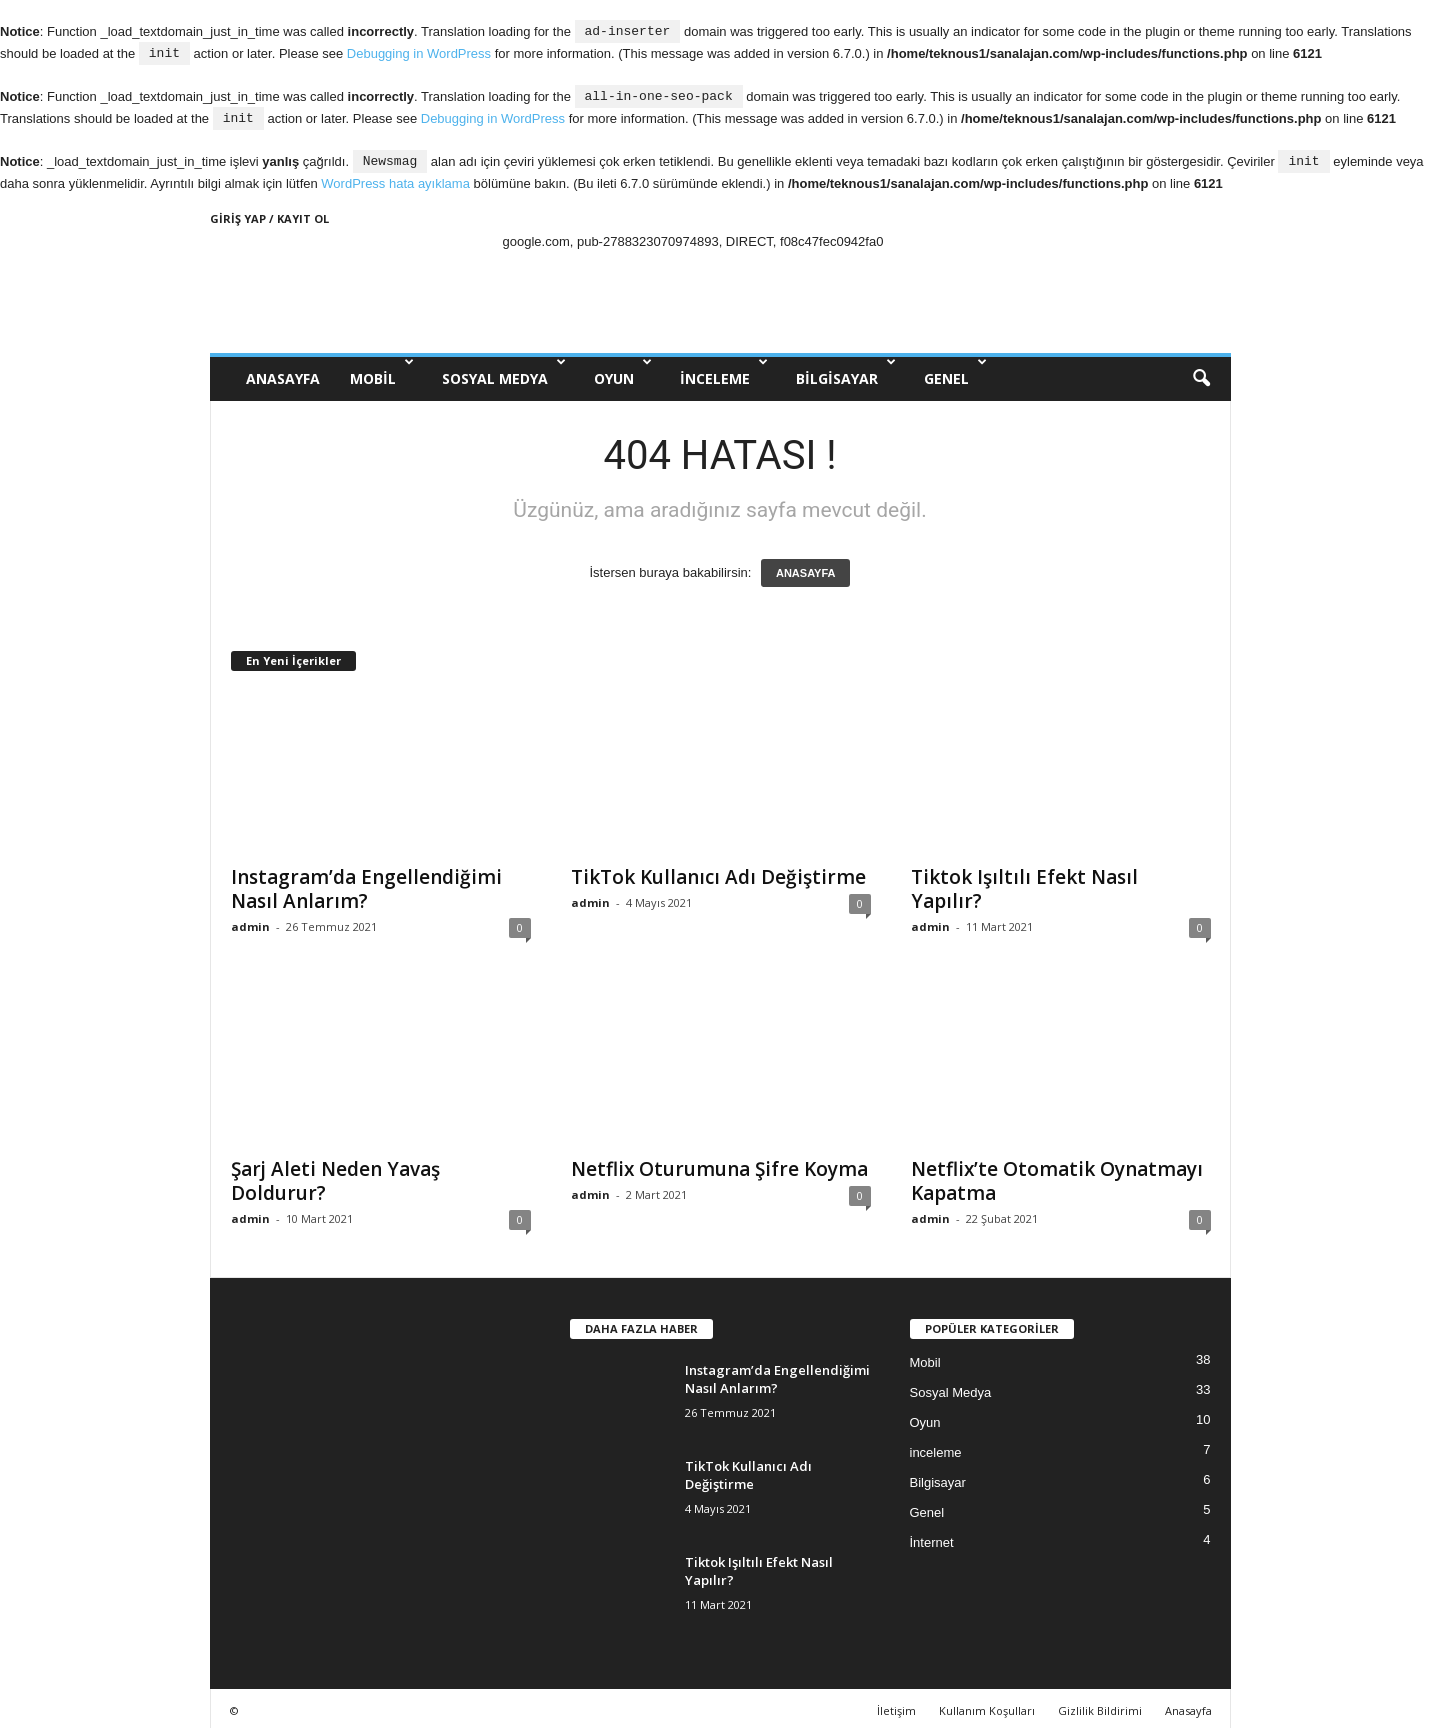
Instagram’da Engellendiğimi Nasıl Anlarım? (366, 884)
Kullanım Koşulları (987, 1705)
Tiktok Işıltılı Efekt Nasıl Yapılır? (1024, 884)
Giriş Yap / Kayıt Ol (269, 213)
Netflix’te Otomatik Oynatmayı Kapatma (1057, 1176)
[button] (1201, 374)
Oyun (623, 367)
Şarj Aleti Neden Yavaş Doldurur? (335, 1176)
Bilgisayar (846, 367)
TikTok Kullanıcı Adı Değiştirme (718, 872)
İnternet (932, 1537)
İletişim (896, 1705)
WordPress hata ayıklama (395, 178)
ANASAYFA (283, 373)
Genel (955, 367)
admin (250, 921)
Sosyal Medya (504, 367)
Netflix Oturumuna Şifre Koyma (719, 1164)
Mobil (382, 367)
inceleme (724, 367)
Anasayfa (1188, 1705)
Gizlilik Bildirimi (1100, 1705)
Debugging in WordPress (419, 52)
